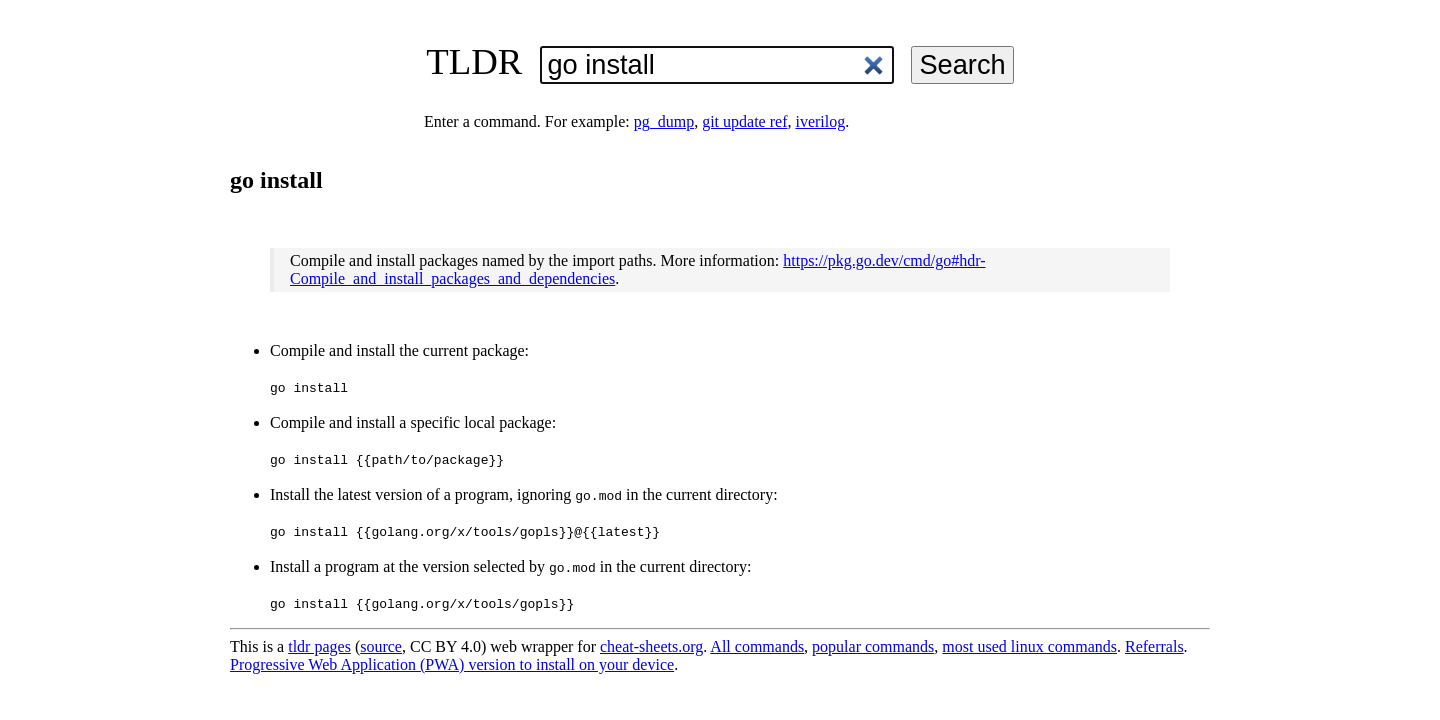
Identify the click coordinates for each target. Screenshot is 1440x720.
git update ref (744, 121)
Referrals (1154, 646)
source (381, 646)
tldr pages (319, 646)
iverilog (820, 121)
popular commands (873, 646)
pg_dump (664, 121)
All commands (757, 646)
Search (962, 64)
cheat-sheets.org (651, 646)
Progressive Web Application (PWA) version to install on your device (452, 664)
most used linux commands (1029, 646)
